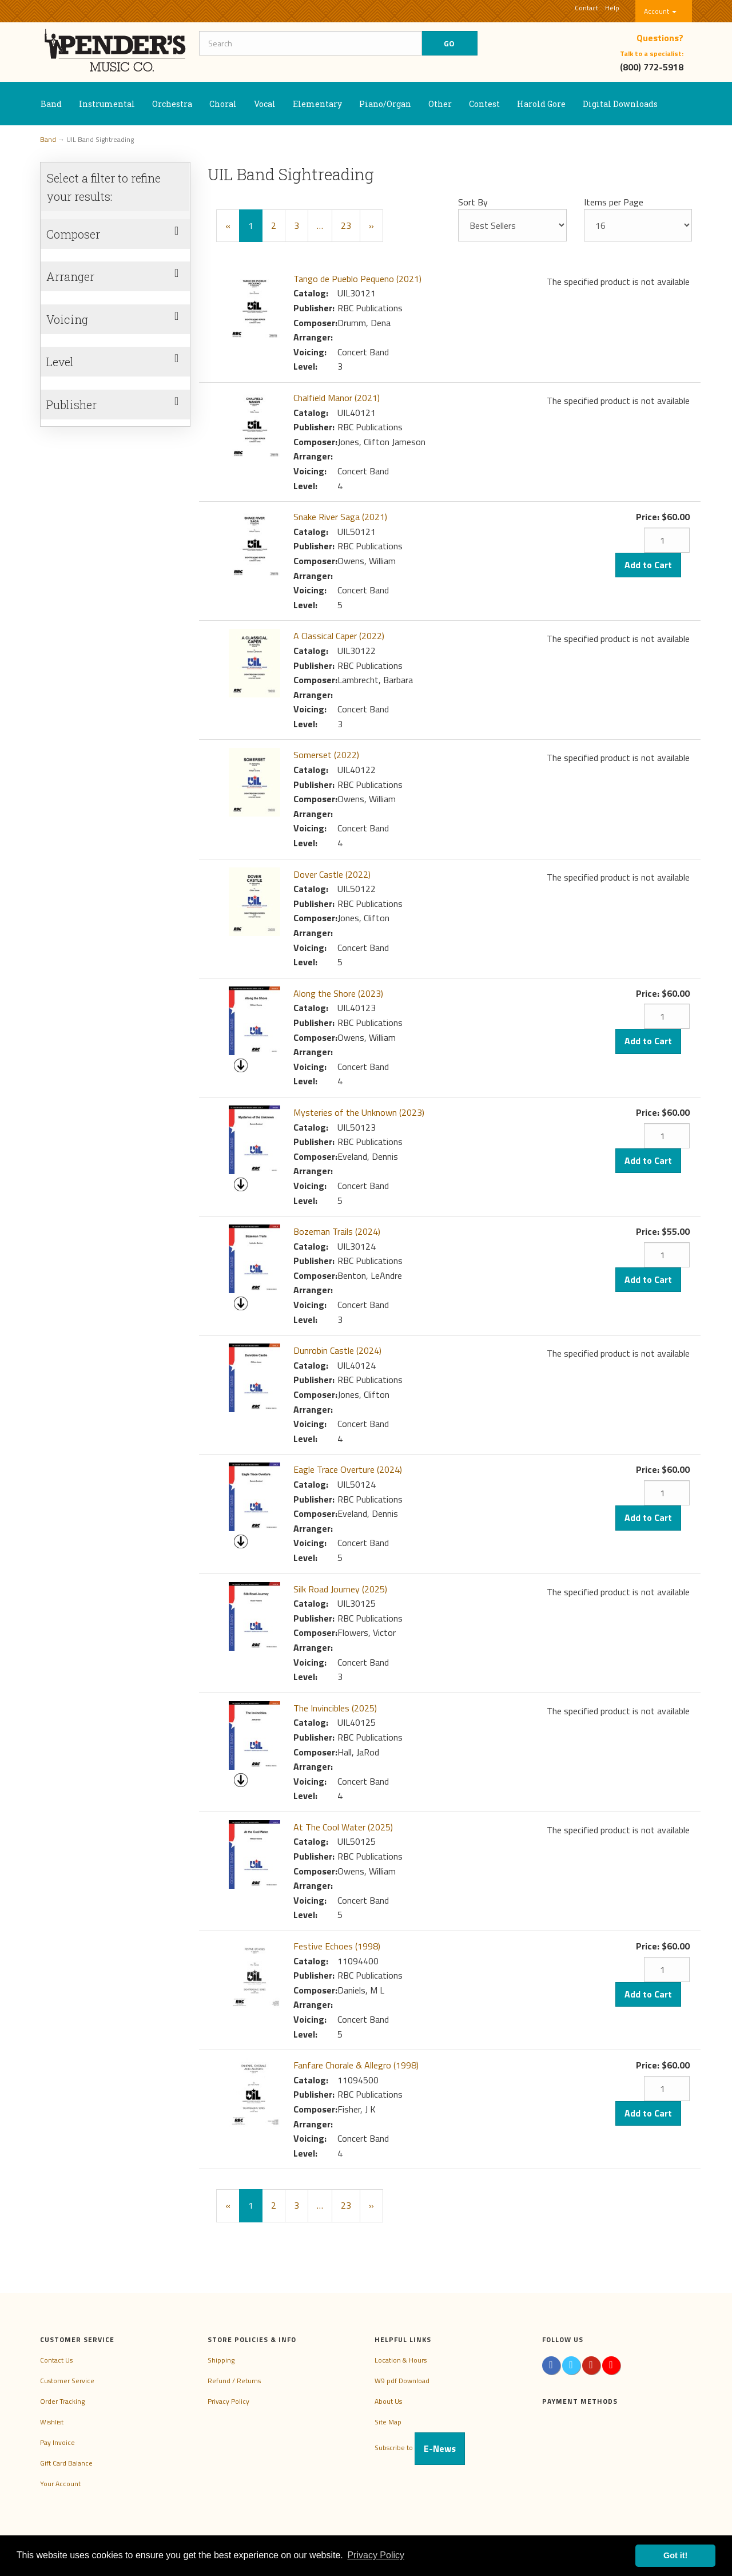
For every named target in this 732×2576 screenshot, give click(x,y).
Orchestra (172, 103)
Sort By (473, 202)
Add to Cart (648, 565)
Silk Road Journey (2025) (340, 1589)
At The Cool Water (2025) (343, 1827)
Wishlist (51, 2421)
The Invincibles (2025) (335, 1708)
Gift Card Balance (66, 2463)
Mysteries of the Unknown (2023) (358, 1112)
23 (346, 225)
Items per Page (613, 202)
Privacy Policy (228, 2401)
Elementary (317, 103)
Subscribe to (420, 2447)
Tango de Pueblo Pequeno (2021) (357, 279)
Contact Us (56, 2360)
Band (51, 103)
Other (440, 103)
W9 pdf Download (402, 2380)
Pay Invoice (57, 2442)
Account (660, 11)
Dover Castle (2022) (332, 874)
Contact (586, 7)
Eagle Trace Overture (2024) (347, 1469)
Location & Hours (401, 2360)
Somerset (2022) (326, 755)
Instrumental (107, 103)
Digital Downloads (620, 103)
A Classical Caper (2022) (338, 636)
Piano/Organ (385, 103)
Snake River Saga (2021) (340, 517)
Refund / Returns (234, 2380)
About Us (388, 2401)
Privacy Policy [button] (375, 2555)
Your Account (60, 2483)
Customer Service (67, 2380)
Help (612, 7)
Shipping (221, 2360)
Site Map (388, 2421)
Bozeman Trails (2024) (336, 1231)
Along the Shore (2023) (338, 993)
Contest (484, 103)
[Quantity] (667, 540)
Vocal (265, 103)
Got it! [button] (675, 2555)
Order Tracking (62, 2401)
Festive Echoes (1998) (336, 1946)
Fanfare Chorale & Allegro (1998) (356, 2065)
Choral (223, 103)
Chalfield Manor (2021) (336, 398)
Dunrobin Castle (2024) (337, 1350)
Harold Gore (541, 103)
